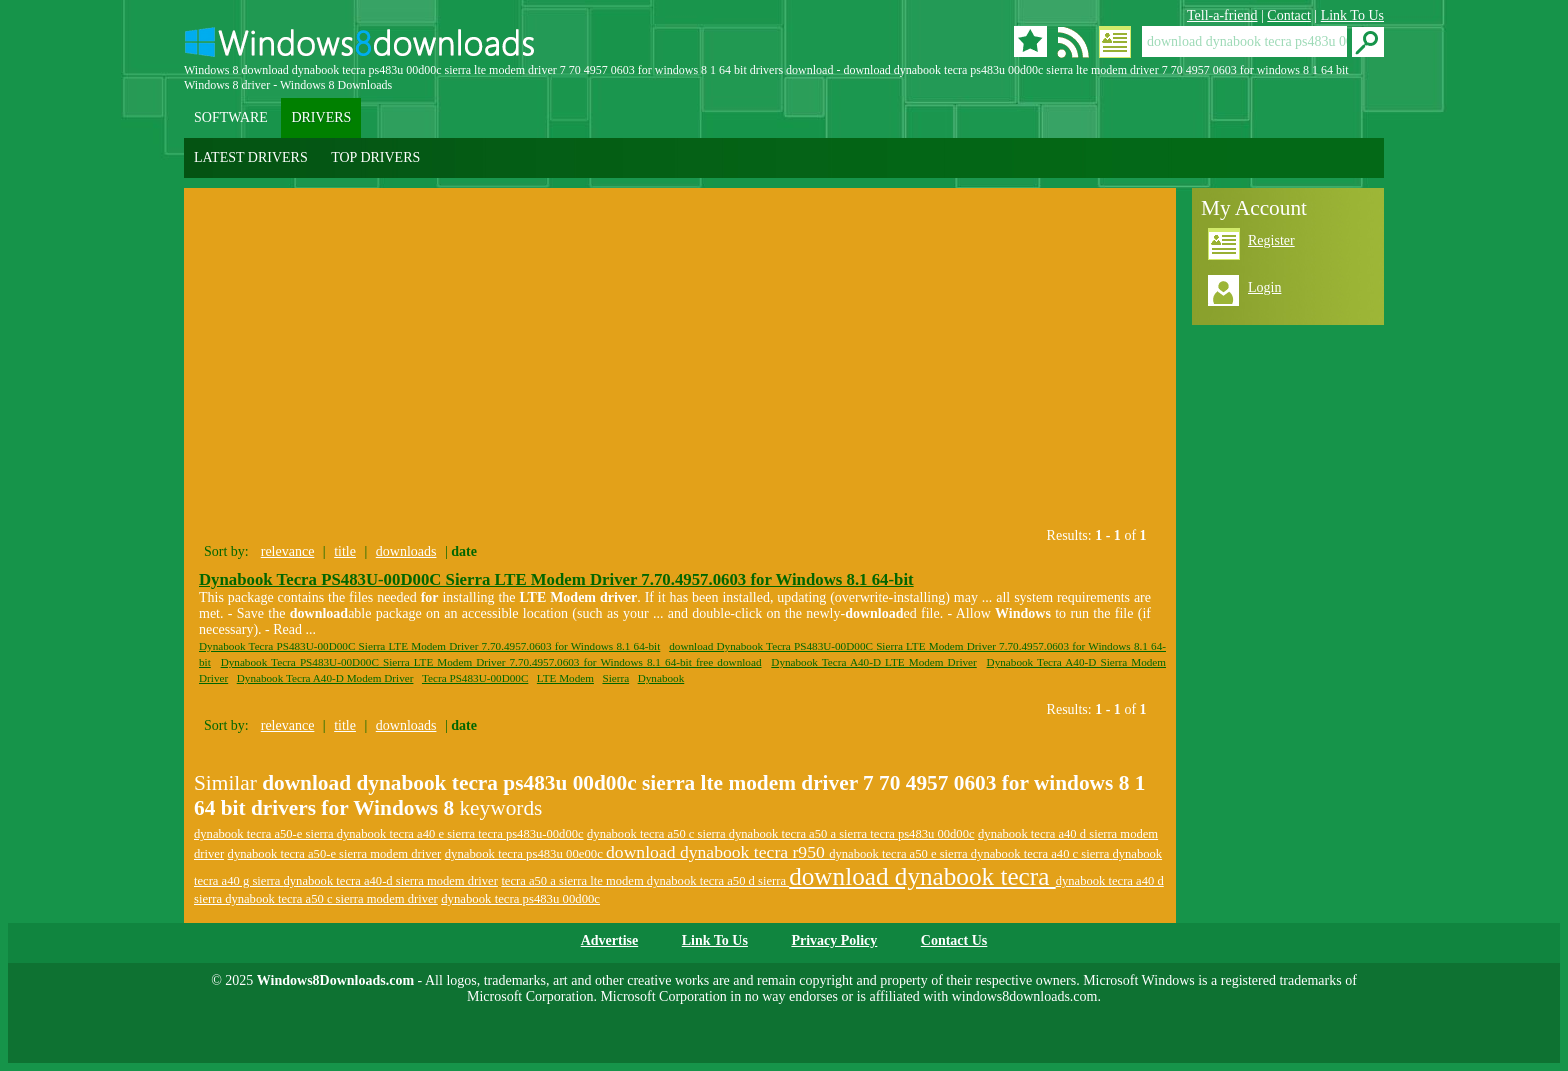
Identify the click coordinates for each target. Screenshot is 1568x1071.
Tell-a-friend (1222, 15)
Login (1264, 287)
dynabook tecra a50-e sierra (265, 834)
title (345, 551)
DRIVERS (321, 117)
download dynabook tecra (922, 876)
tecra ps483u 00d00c (922, 834)
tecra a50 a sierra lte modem (573, 881)
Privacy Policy (834, 940)
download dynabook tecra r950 (717, 852)
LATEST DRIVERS (251, 157)
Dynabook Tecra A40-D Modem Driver (325, 678)
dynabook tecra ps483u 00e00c (525, 854)
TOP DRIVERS (375, 157)
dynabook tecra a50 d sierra (718, 881)
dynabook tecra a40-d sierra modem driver (391, 881)
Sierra (615, 678)
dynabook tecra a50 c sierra (658, 834)
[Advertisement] (372, 353)
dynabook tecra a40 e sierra (408, 834)
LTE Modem (565, 678)
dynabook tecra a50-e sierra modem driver (335, 854)
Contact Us (954, 940)
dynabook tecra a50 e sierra (900, 854)
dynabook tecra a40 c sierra (1042, 854)
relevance (288, 551)
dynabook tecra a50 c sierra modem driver (331, 899)
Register (1271, 240)
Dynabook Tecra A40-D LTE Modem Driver (873, 662)
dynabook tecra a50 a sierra (800, 834)
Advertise (610, 940)
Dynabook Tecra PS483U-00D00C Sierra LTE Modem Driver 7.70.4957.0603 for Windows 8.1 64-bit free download (491, 662)
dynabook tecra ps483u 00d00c (520, 899)
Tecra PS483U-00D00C (475, 678)
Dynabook (661, 678)
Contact (1289, 15)
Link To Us (1352, 15)
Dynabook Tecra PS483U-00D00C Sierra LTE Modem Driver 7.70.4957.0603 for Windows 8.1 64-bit (556, 579)
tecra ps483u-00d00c (530, 834)
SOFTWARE (231, 117)
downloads (406, 551)
